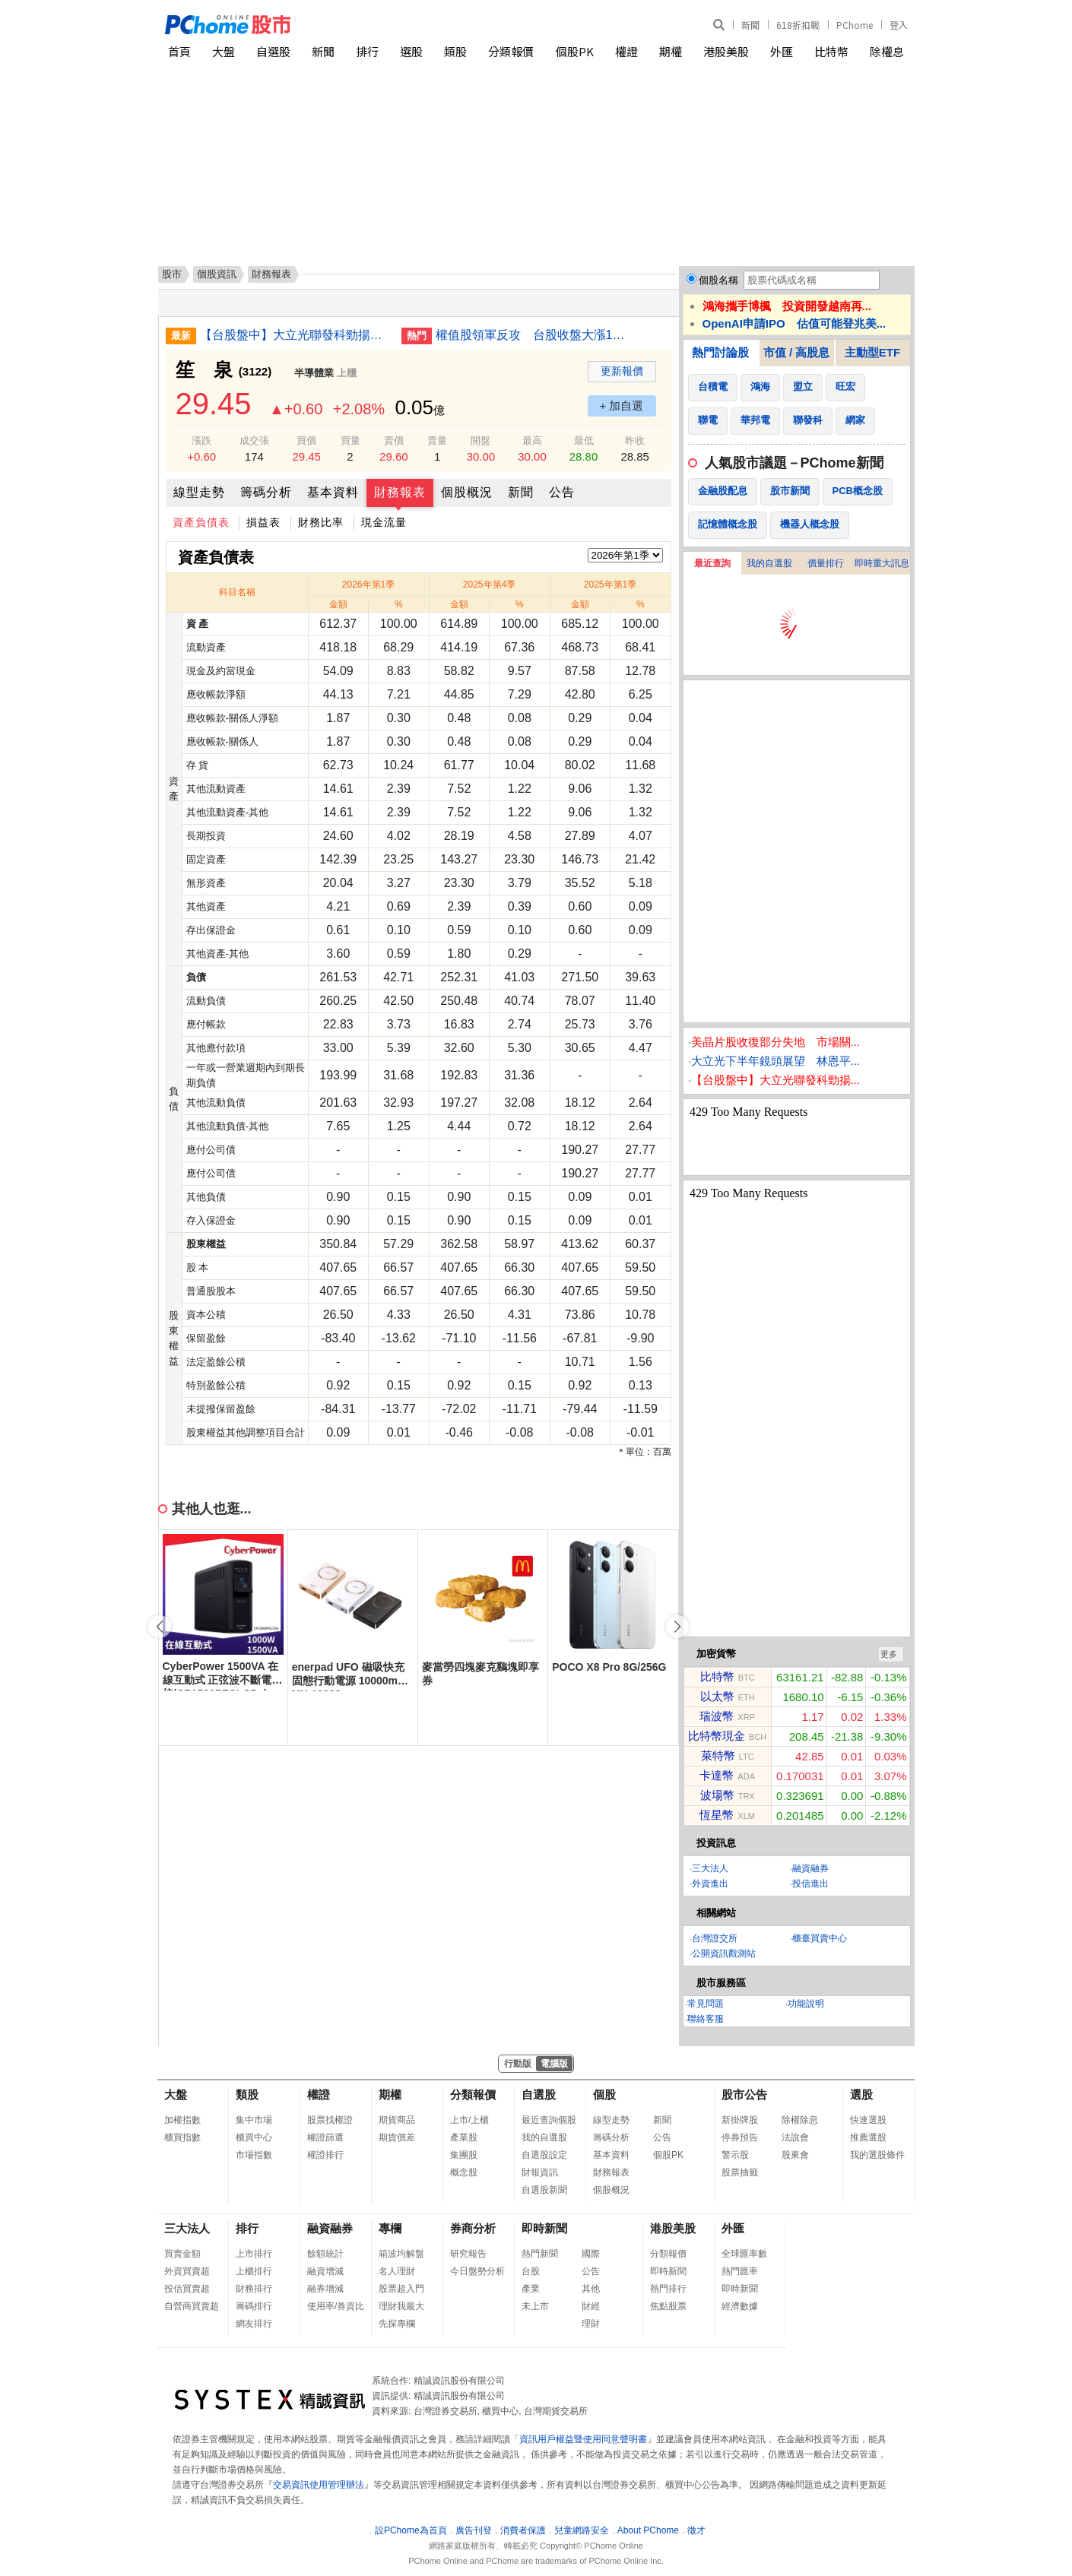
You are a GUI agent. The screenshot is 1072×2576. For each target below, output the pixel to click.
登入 (899, 24)
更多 (888, 1654)
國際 (591, 2253)
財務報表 (400, 492)
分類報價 (511, 51)
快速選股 (868, 2120)
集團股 (463, 2155)
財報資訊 (540, 2172)
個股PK (575, 51)
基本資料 (333, 492)
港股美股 (726, 51)
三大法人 (710, 1868)
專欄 (390, 2228)
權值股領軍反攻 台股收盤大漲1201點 (531, 334)
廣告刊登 (473, 2530)
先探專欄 (397, 2323)
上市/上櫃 (469, 2120)
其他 (591, 2288)
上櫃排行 (254, 2271)
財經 (591, 2306)
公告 (562, 492)
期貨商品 (397, 2120)
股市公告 (744, 2094)
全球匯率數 (744, 2253)
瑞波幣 (716, 1715)
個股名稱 (718, 280)
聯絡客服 (705, 2019)
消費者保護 (523, 2530)
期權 (670, 51)
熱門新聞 (540, 2253)
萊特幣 (718, 1755)
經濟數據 (740, 2306)
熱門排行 (668, 2288)
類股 (455, 51)
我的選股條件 (877, 2155)
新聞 (750, 24)
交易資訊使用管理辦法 (318, 2484)
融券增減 (325, 2288)
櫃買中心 (254, 2137)
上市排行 (254, 2253)
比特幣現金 (716, 1735)
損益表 (263, 522)
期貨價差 (397, 2137)
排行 (367, 51)
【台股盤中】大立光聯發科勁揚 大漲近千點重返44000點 (295, 334)
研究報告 (468, 2253)
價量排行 (825, 563)
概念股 (463, 2172)
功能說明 (806, 2003)
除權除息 (800, 2120)
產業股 (463, 2137)
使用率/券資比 (335, 2306)
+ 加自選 (622, 405)
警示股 (735, 2155)
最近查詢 (712, 563)
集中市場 (254, 2120)
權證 (626, 51)
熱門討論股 (720, 352)
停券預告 (740, 2137)
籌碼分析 (266, 492)
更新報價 (622, 371)
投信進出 (810, 1883)
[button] (677, 1626)
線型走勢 (199, 492)
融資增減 (325, 2271)
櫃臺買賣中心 (819, 1938)
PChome (854, 24)
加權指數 (182, 2120)
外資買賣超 (187, 2271)
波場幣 (717, 1795)
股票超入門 (401, 2288)
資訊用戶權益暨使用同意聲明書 (583, 2439)
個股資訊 (216, 274)
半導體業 (314, 373)
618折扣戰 (798, 24)
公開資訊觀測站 (724, 1953)
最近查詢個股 (549, 2120)
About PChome (648, 2530)
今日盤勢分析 (477, 2271)
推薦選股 (868, 2137)
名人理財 (397, 2271)
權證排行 (325, 2155)
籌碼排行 (254, 2306)
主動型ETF (872, 352)
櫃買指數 (182, 2137)
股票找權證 (330, 2120)
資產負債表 (201, 522)
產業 (531, 2288)
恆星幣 (716, 1814)
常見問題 (705, 2003)
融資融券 (810, 1868)
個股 (604, 2094)
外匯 (781, 51)
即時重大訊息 (882, 563)
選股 (411, 51)
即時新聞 (544, 2228)
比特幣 (831, 51)
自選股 (273, 51)
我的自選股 (769, 563)
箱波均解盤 (401, 2253)
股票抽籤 (740, 2172)
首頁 (179, 51)
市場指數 (254, 2155)
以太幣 (717, 1696)
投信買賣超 (187, 2288)
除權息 (887, 51)
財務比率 (321, 522)
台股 (531, 2271)
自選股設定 (544, 2155)
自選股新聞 (544, 2190)
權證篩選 (325, 2137)
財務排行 (254, 2288)
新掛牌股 (740, 2120)
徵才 (696, 2530)
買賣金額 (182, 2253)
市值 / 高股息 (796, 352)
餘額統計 (325, 2253)
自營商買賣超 (191, 2306)
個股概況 (467, 492)
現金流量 (384, 522)
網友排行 (254, 2323)
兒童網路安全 (581, 2530)
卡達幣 (716, 1775)
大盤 (223, 51)
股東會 (795, 2155)
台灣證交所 (714, 1938)
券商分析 (473, 2228)
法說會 (795, 2137)
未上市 (535, 2306)
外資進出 (710, 1883)
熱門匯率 (740, 2271)
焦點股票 (668, 2306)
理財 (591, 2323)
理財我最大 (401, 2306)
